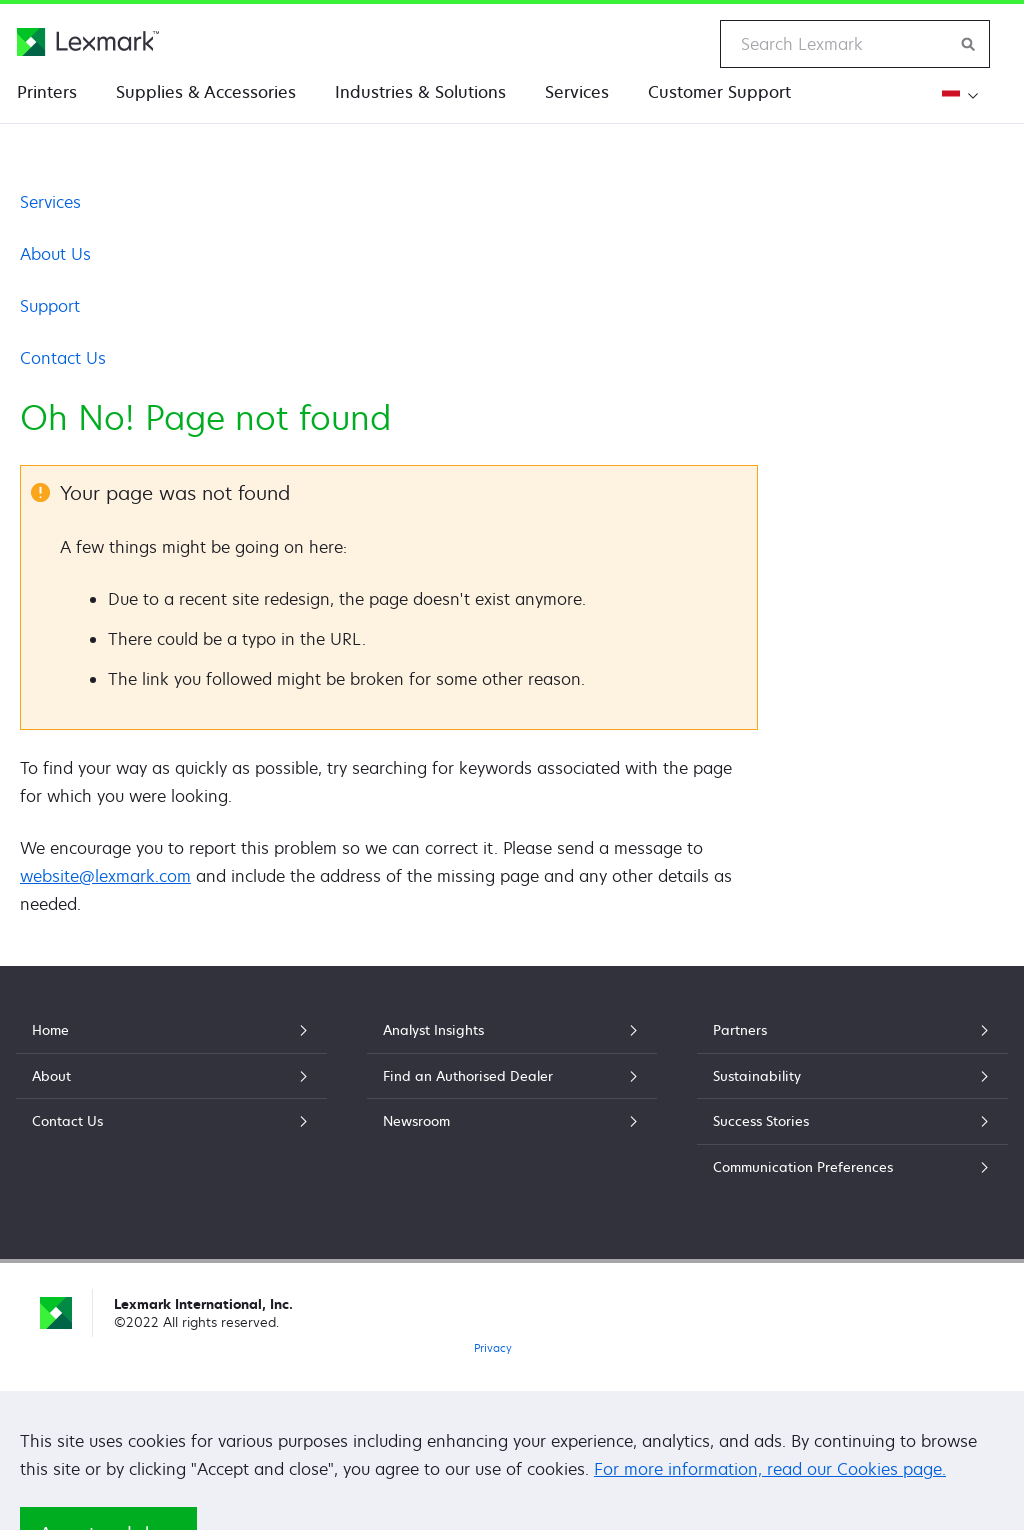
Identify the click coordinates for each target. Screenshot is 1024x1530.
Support (50, 306)
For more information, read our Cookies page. (770, 1469)
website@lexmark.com (105, 876)
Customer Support (719, 92)
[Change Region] (957, 95)
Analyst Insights (512, 1030)
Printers (47, 92)
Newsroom (512, 1121)
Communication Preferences (852, 1167)
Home (171, 1030)
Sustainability (852, 1076)
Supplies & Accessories (206, 92)
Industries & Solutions (420, 92)
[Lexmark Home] (88, 42)
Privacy (493, 1347)
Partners (852, 1030)
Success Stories (852, 1121)
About (171, 1076)
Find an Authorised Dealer (512, 1076)
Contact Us (63, 358)
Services (577, 92)
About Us (55, 254)
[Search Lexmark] (969, 44)
